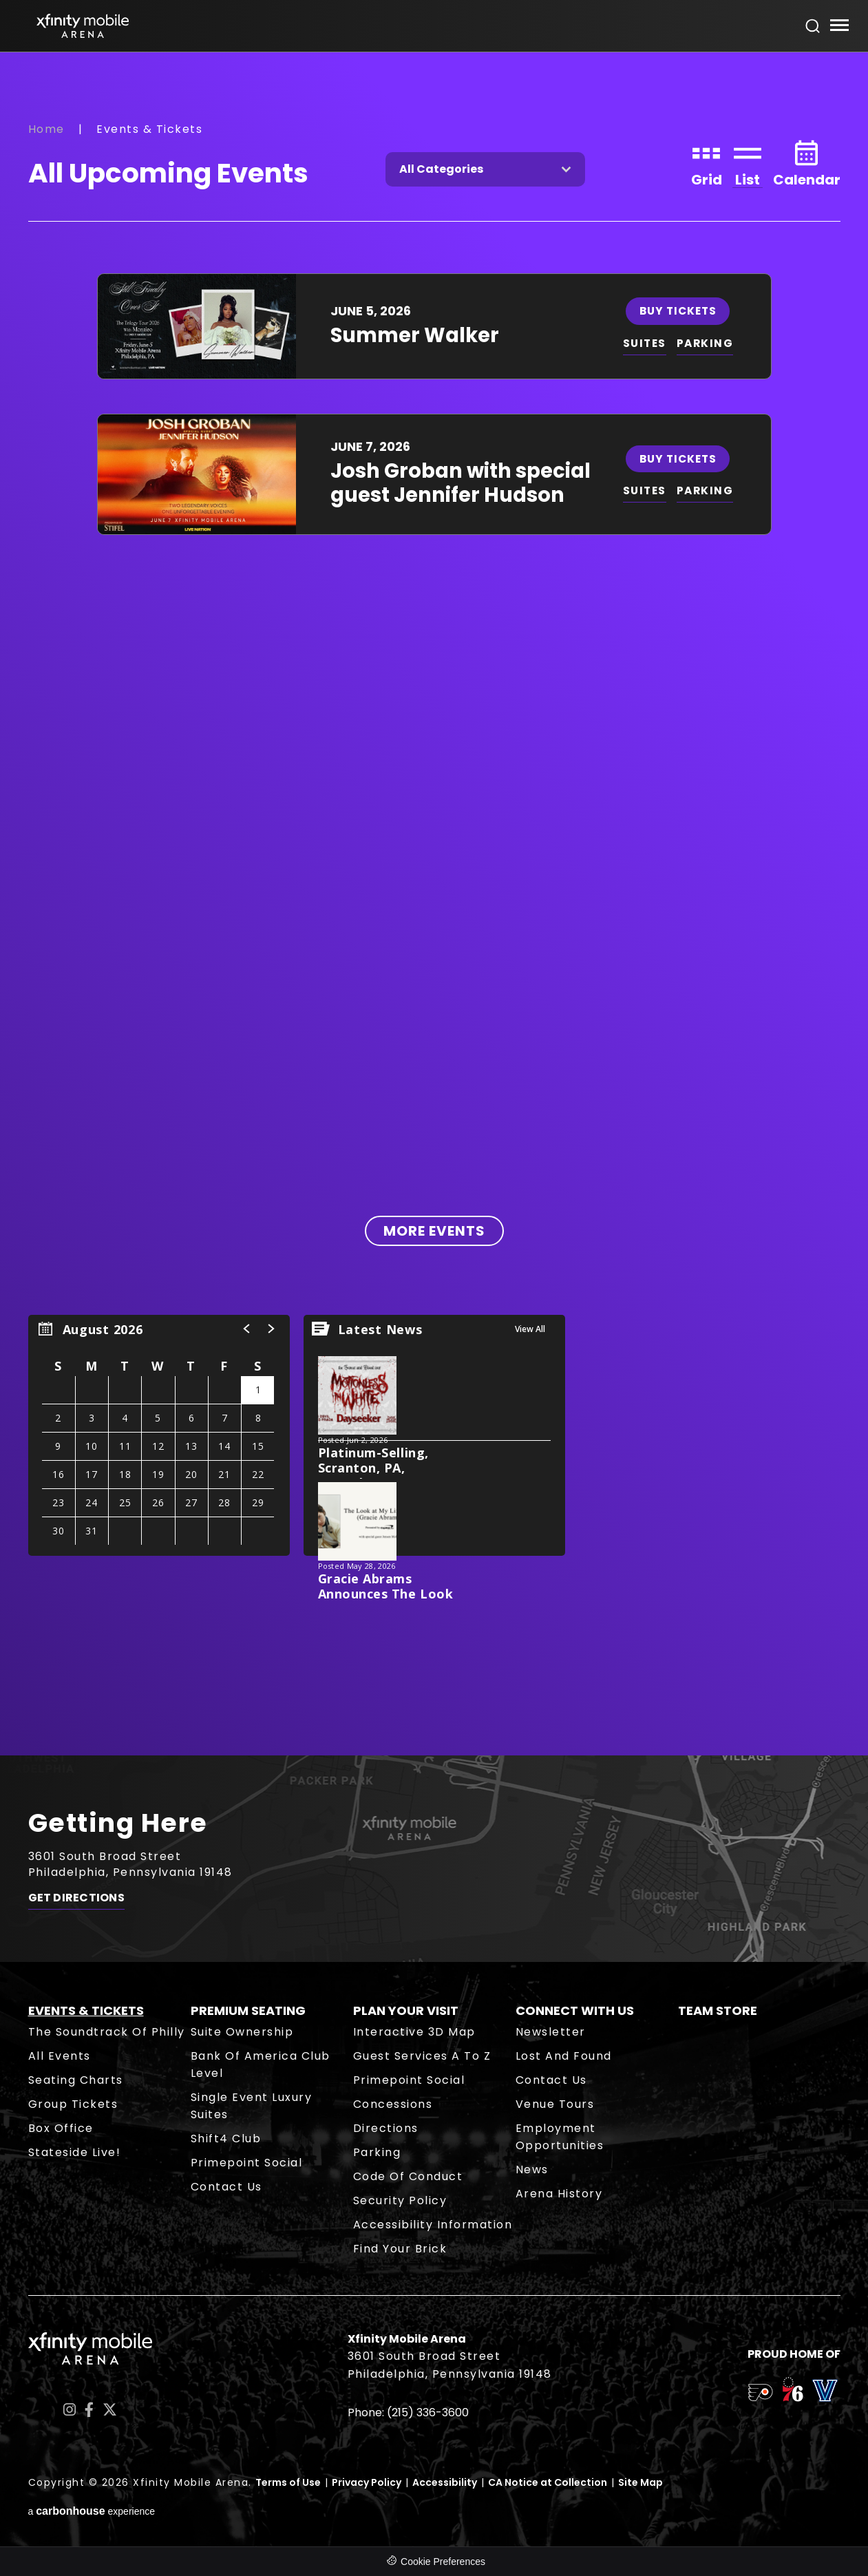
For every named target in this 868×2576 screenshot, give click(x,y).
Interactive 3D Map (414, 2032)
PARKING (707, 343)
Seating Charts (75, 2080)
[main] (434, 903)
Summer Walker (414, 335)
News (532, 2169)
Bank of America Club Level (260, 2064)
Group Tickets (73, 2104)
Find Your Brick (400, 2249)
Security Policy (400, 2200)
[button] (247, 1329)
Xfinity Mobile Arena (83, 26)
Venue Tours (555, 2104)
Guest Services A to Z (422, 2056)
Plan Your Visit (405, 2010)
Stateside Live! (74, 2152)
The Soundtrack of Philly (106, 2032)
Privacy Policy (366, 2482)
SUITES (645, 343)
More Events (434, 1231)
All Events (59, 2056)
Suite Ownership (242, 2032)
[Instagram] (69, 2410)
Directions (386, 2128)
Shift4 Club (226, 2138)
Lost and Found (564, 2056)
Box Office (61, 2128)
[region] (159, 1435)
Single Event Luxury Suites (252, 2105)
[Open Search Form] (813, 26)
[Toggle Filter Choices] (485, 169)
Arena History (559, 2194)
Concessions (393, 2104)
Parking (377, 2152)
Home (46, 129)
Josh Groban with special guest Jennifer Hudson (460, 483)
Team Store (717, 2010)
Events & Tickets (86, 2010)
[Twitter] (110, 2410)
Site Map (640, 2482)
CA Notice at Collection (547, 2482)
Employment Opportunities (560, 2136)
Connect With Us (575, 2010)
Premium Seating (248, 2010)
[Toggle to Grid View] (706, 162)
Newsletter (551, 2032)
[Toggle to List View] (747, 162)
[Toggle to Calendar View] (806, 162)
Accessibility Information (433, 2224)
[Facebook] (89, 2410)
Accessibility (444, 2482)
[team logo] (760, 2395)
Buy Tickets (679, 310)
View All (530, 1329)
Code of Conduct (408, 2176)
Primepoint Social (247, 2163)
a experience (92, 2511)
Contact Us (226, 2187)
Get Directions (76, 1900)
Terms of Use (288, 2482)
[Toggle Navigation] (838, 27)
